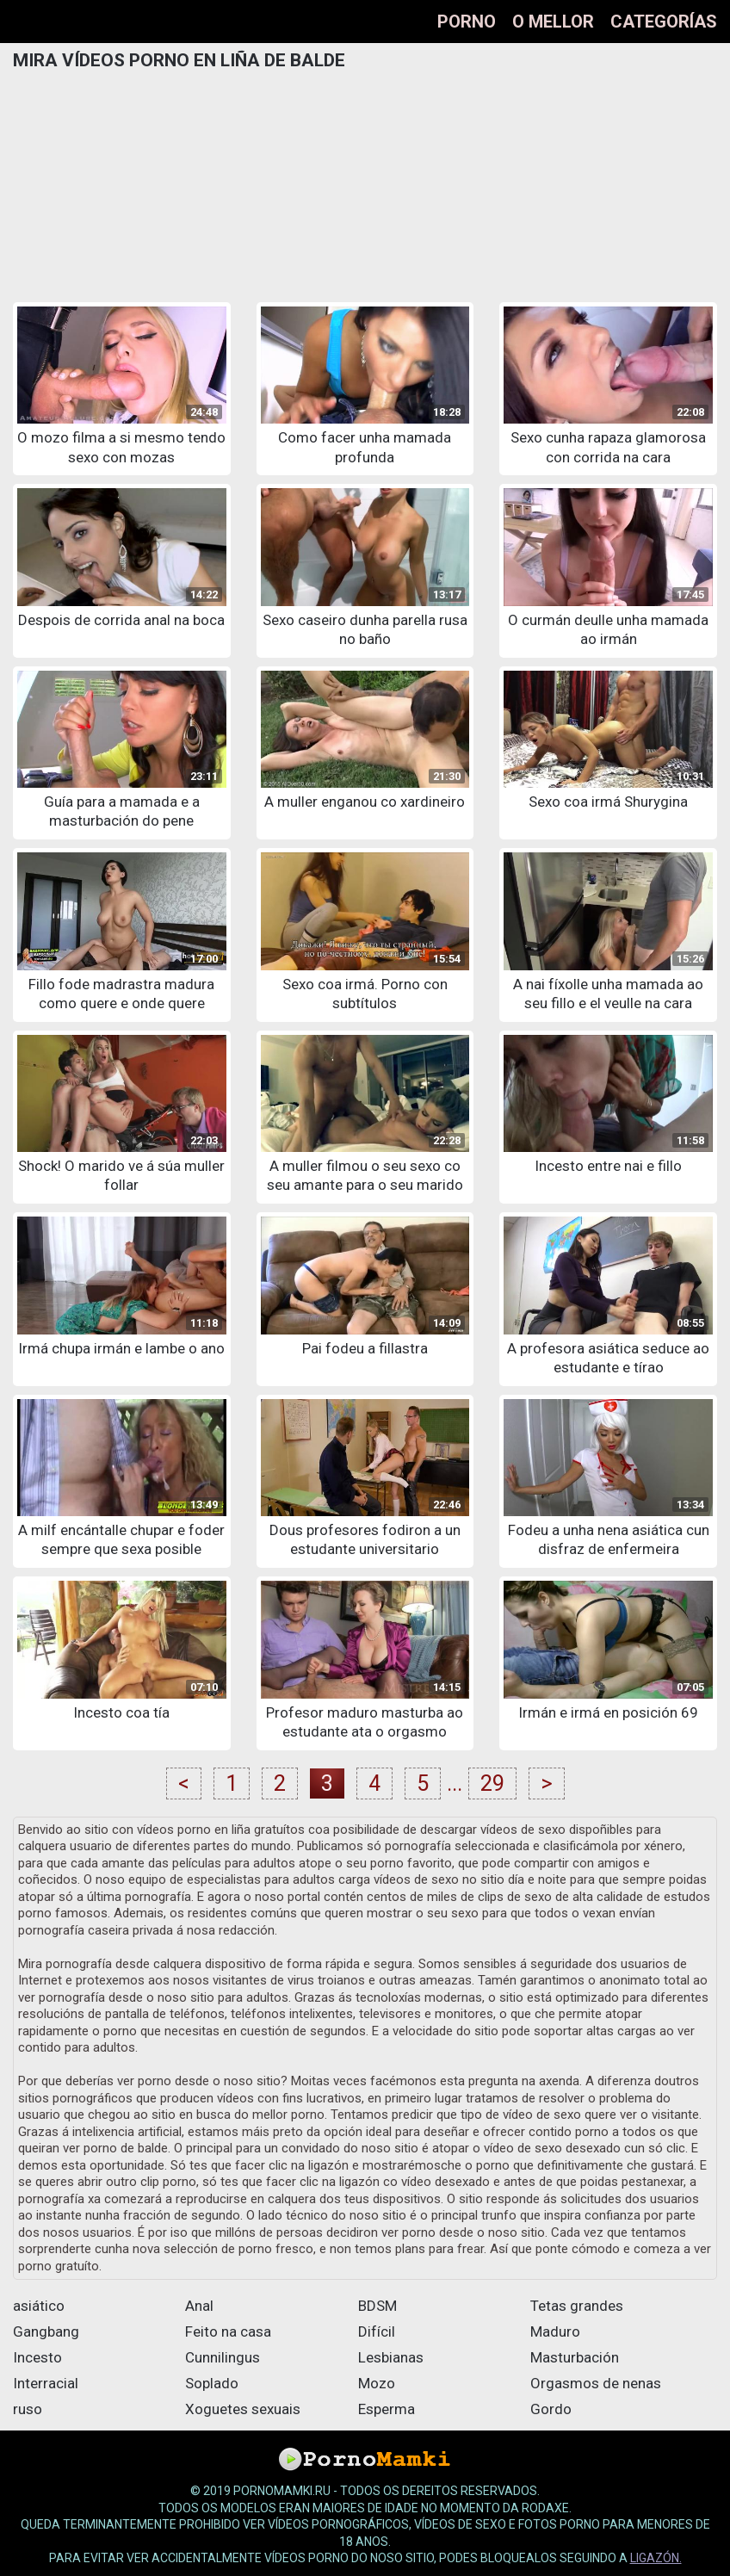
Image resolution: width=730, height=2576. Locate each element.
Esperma (386, 2409)
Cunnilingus (222, 2357)
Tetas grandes (576, 2305)
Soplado (211, 2383)
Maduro (555, 2331)
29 (492, 1783)
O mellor (553, 21)
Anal (199, 2305)
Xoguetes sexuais (242, 2409)
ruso (27, 2409)
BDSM (377, 2305)
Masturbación (574, 2357)
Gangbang (46, 2331)
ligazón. (656, 2558)
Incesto (37, 2357)
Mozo (376, 2383)
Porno (466, 21)
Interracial (45, 2383)
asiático (39, 2305)
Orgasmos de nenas (595, 2383)
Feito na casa (228, 2331)
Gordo (551, 2409)
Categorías (663, 21)
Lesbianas (391, 2357)
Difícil (376, 2331)
